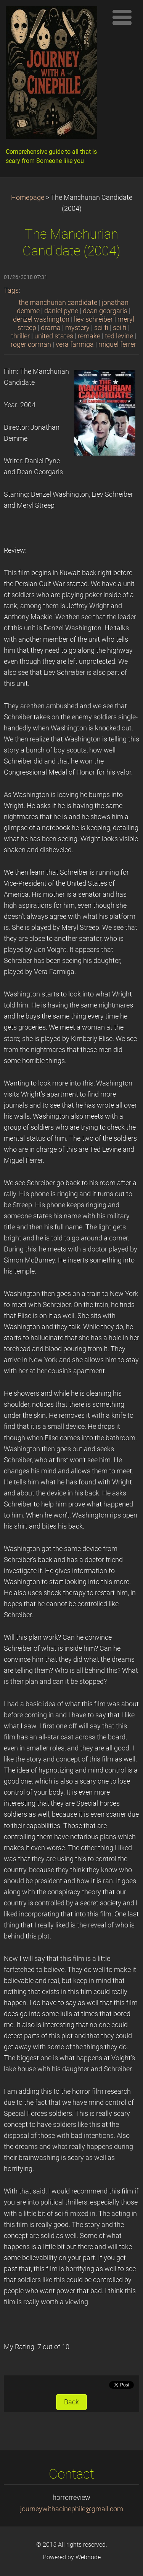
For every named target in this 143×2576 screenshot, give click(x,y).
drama (51, 328)
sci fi (120, 328)
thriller (20, 336)
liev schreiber (93, 319)
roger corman (31, 344)
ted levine (119, 336)
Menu (122, 17)
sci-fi (101, 328)
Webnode (88, 2557)
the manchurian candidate (58, 302)
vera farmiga (75, 344)
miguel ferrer (117, 344)
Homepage (27, 197)
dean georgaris (105, 311)
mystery (77, 328)
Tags (11, 290)
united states (53, 336)
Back (71, 2402)
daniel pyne (61, 311)
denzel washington (41, 319)
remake (89, 336)
